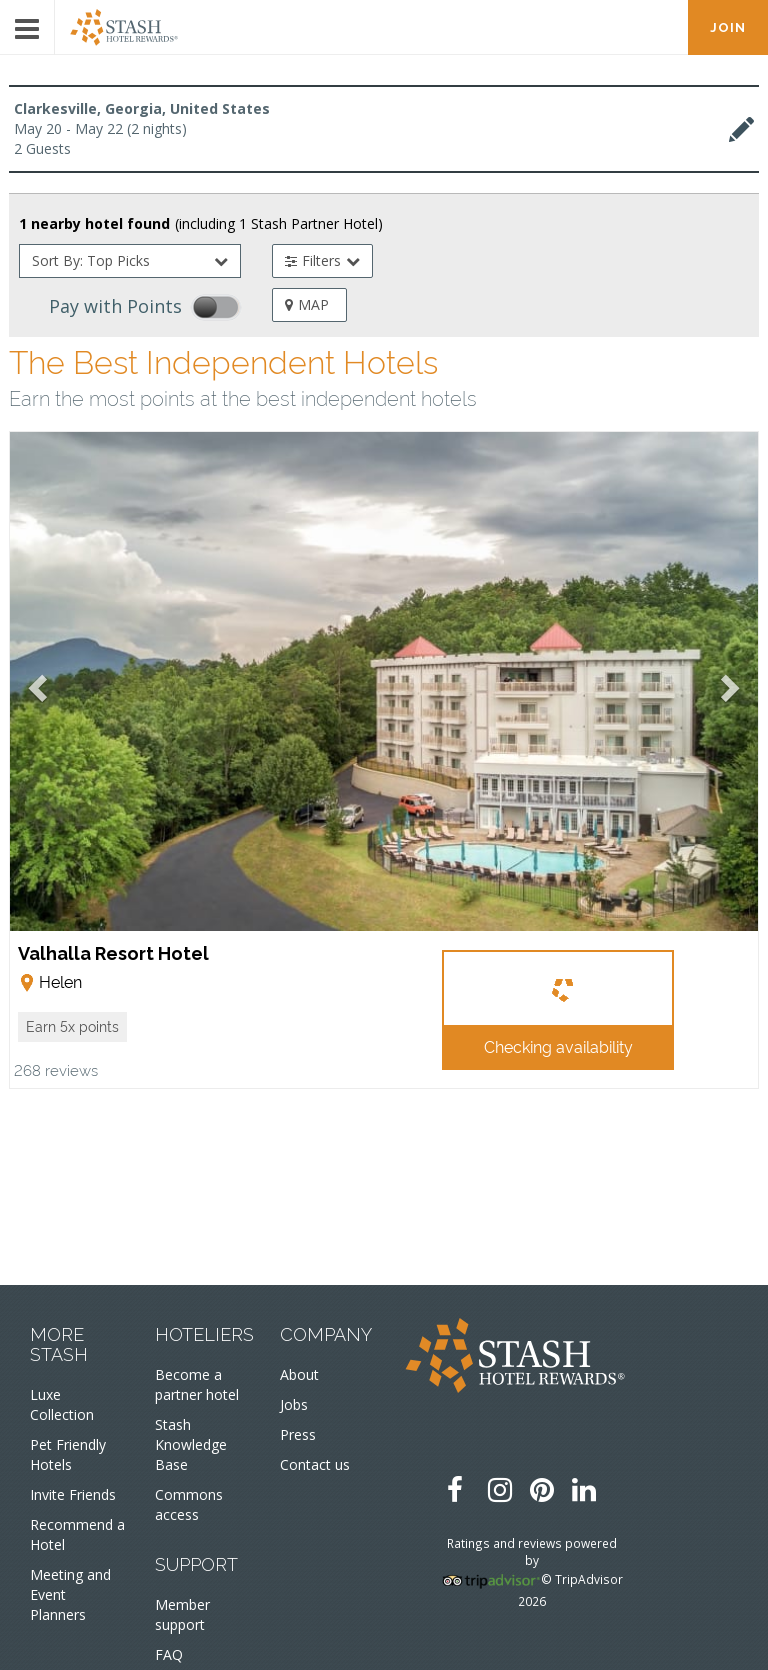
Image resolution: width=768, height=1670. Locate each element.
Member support (182, 1614)
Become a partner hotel (197, 1384)
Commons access (189, 1504)
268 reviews (56, 1069)
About (299, 1374)
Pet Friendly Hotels (68, 1454)
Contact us (315, 1464)
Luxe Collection (62, 1404)
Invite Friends (73, 1494)
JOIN (728, 27)
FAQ (169, 1654)
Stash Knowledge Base (191, 1444)
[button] (72, 1027)
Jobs (294, 1404)
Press (298, 1434)
